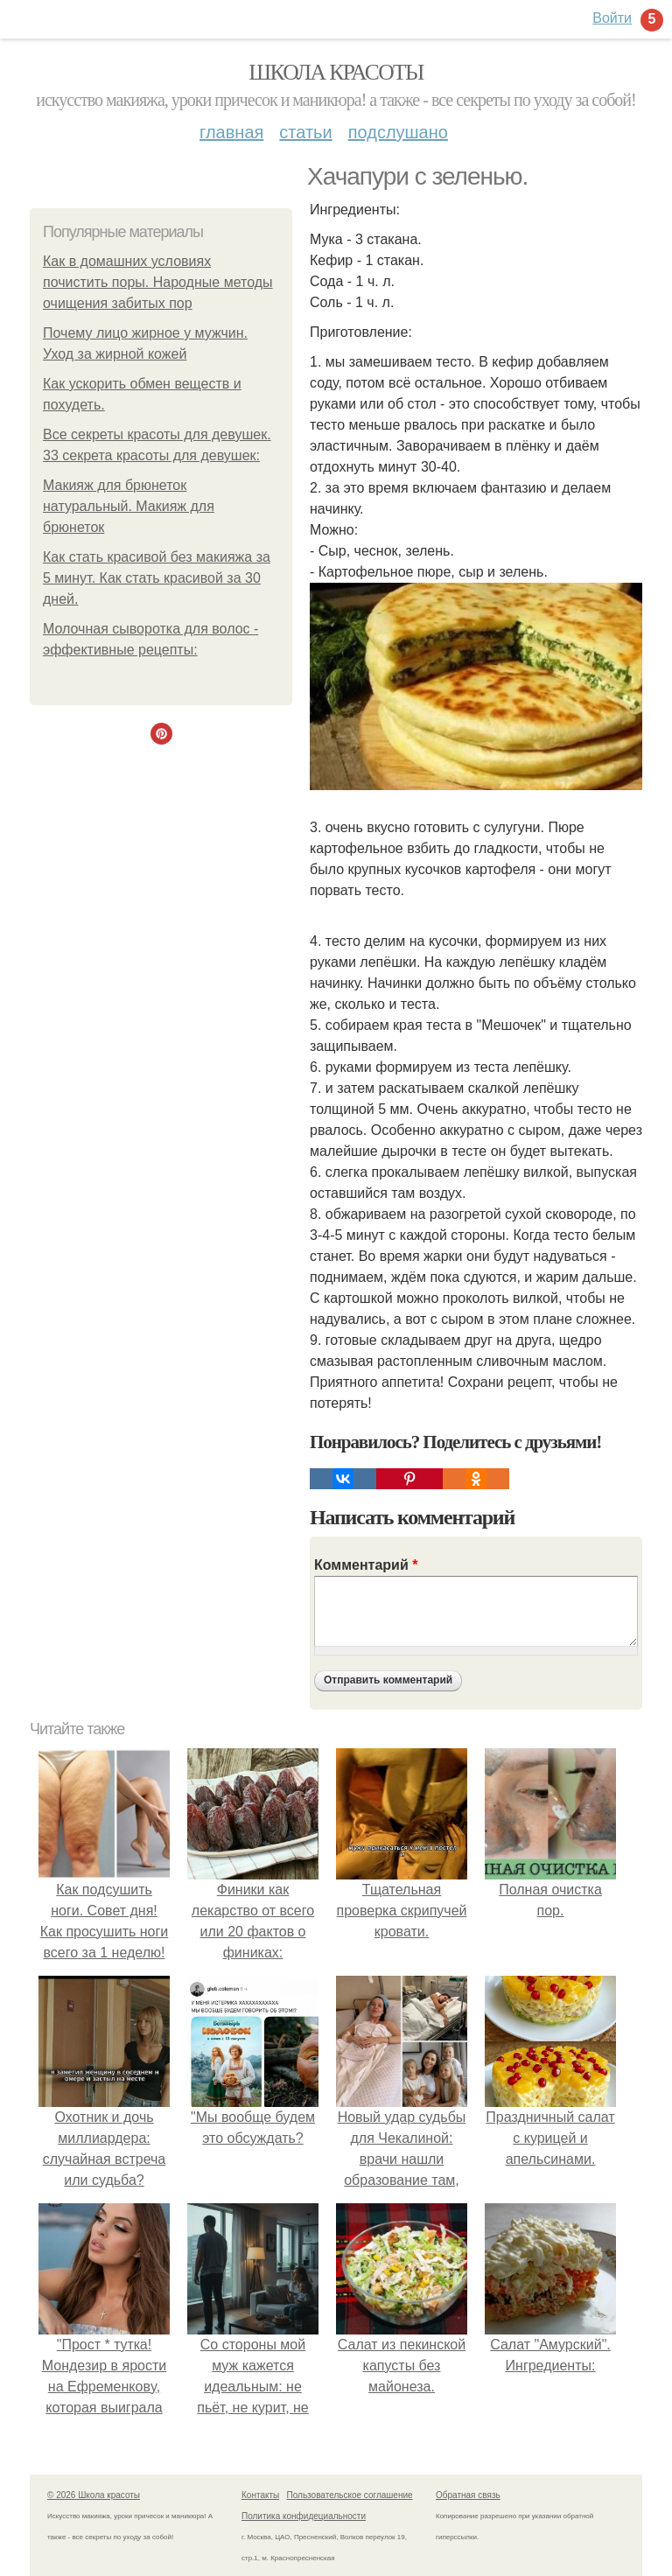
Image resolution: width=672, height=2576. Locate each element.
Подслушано (398, 132)
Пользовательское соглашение (350, 2495)
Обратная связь (468, 2495)
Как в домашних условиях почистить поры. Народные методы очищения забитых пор (158, 282)
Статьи (305, 132)
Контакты (260, 2495)
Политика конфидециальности (304, 2516)
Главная (231, 132)
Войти (612, 17)
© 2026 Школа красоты (93, 2495)
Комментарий (365, 1565)
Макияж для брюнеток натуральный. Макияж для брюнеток (128, 506)
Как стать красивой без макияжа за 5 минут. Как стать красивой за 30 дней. (156, 578)
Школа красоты (336, 72)
